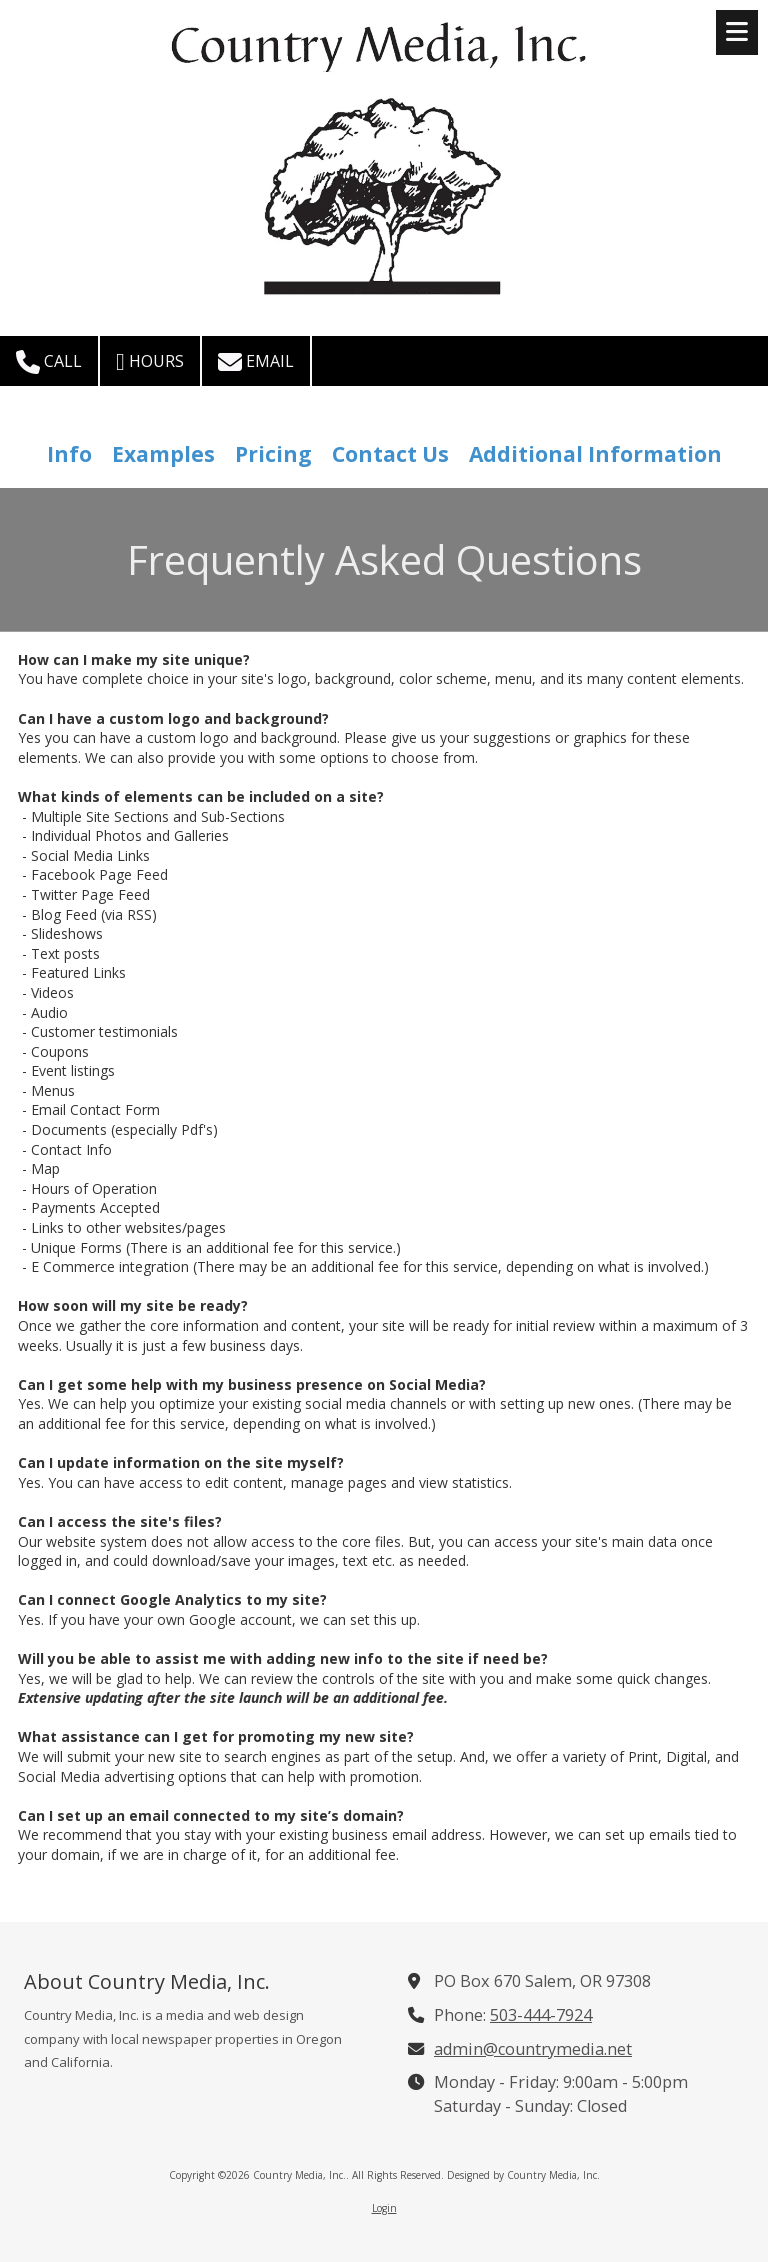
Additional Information (595, 454)
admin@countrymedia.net (533, 2049)
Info (69, 454)
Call (49, 362)
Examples (163, 454)
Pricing (273, 454)
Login (384, 2208)
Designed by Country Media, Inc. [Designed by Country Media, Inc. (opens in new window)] (523, 2175)
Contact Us (390, 454)
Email (256, 362)
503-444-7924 (541, 2015)
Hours (150, 362)
